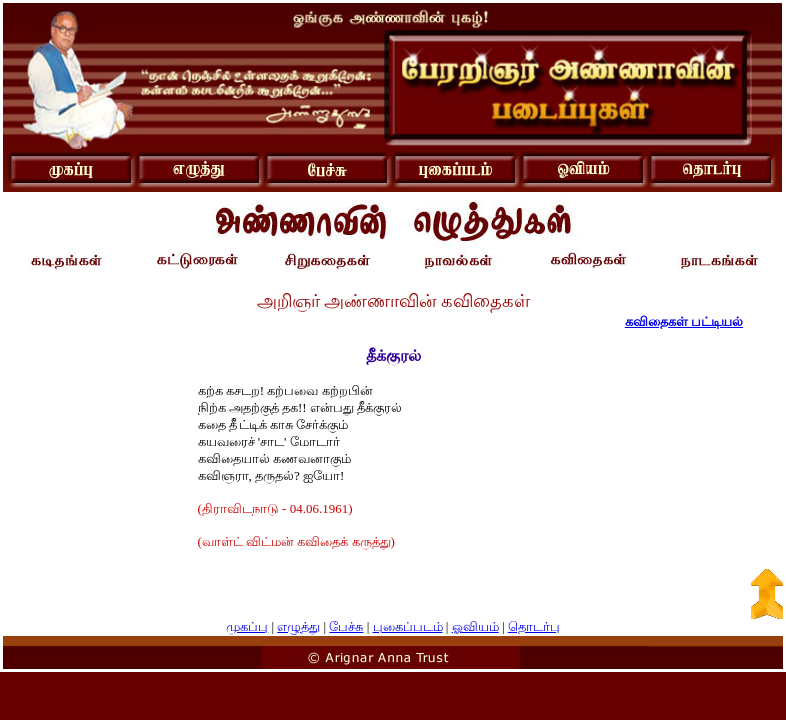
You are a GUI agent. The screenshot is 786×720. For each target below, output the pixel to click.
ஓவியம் (475, 626)
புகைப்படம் (408, 626)
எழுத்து (298, 626)
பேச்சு (346, 626)
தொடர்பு (534, 626)
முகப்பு (247, 626)
